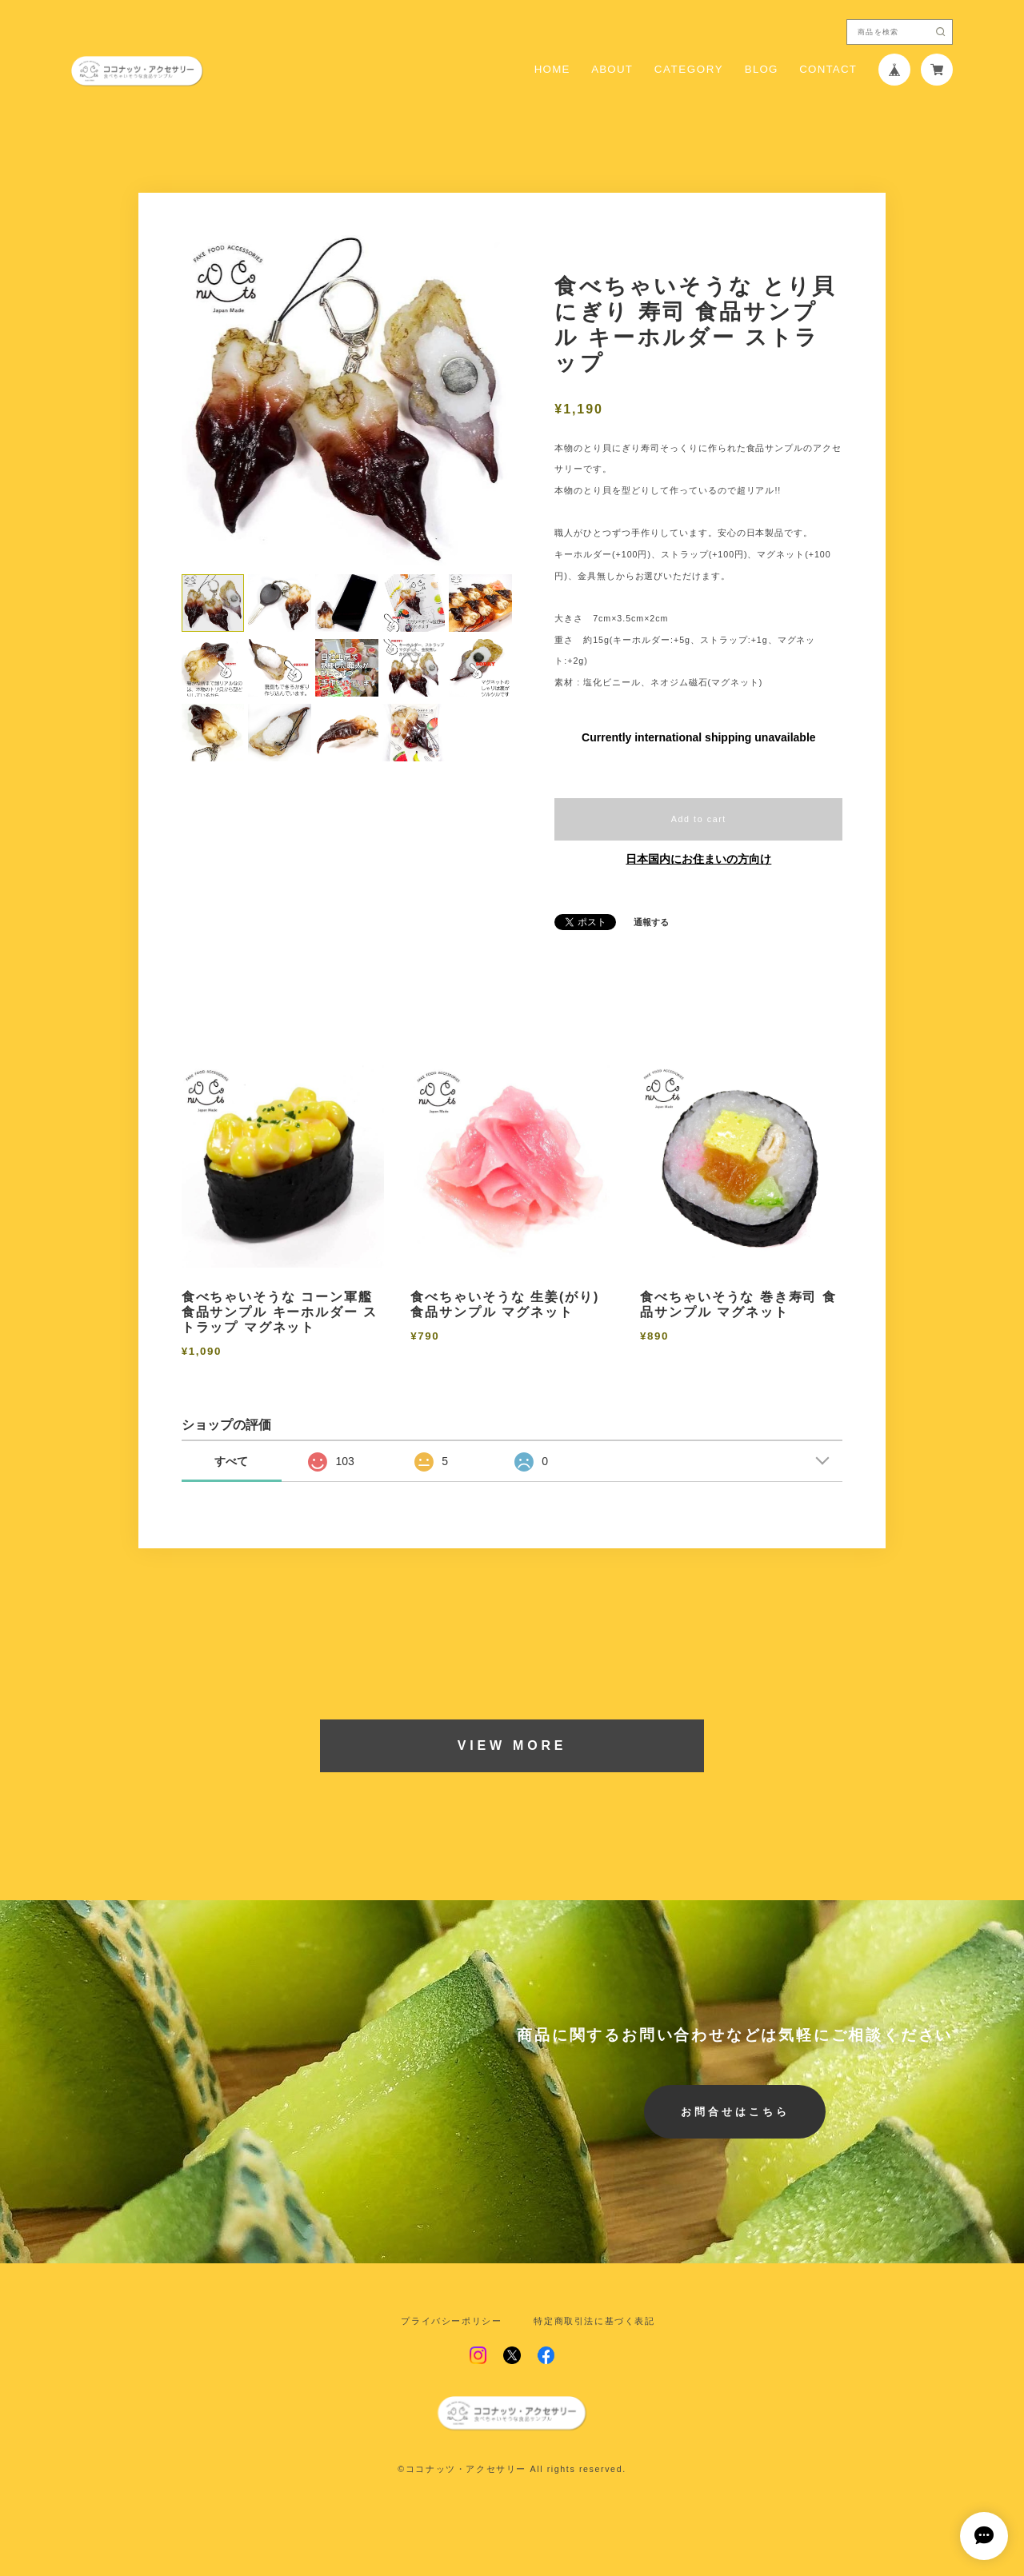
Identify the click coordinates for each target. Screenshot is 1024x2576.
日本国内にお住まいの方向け (698, 859)
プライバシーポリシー (451, 2321)
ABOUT (612, 69)
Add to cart (698, 819)
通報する (651, 922)
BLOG (761, 69)
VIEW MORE (512, 1745)
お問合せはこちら (735, 2112)
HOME (552, 69)
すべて (231, 1461)
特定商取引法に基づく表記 (594, 2321)
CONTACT (828, 69)
